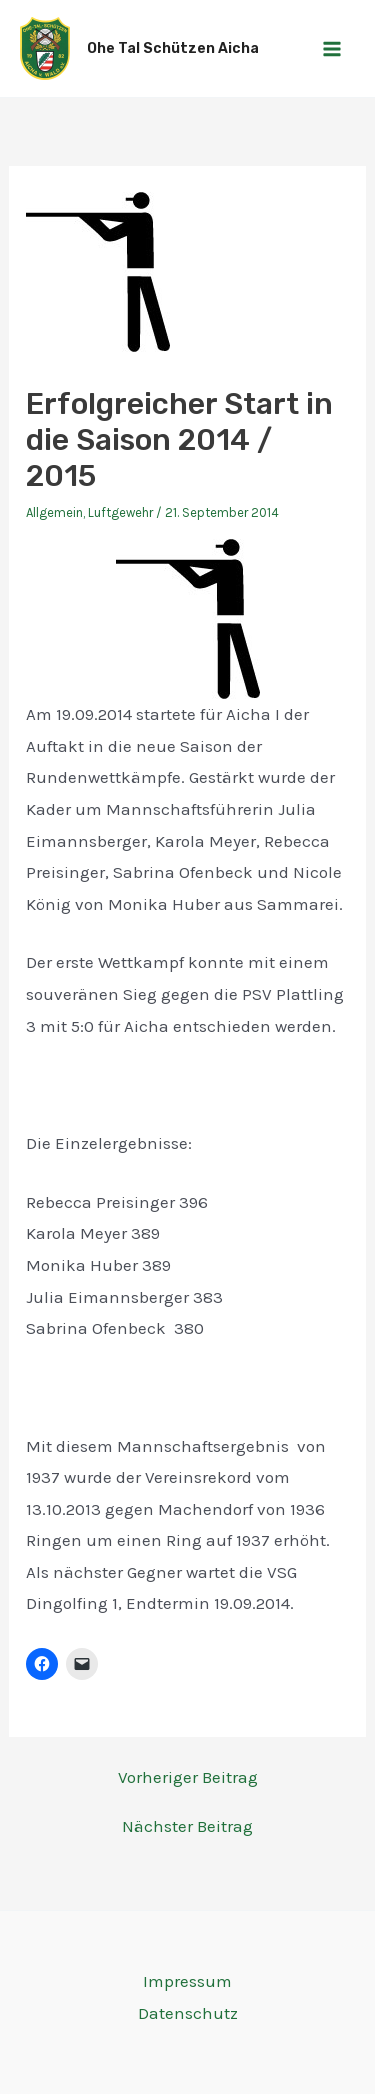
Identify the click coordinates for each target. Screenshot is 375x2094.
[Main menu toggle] (333, 49)
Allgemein (54, 512)
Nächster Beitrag (187, 1826)
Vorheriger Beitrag (188, 1777)
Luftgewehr (120, 512)
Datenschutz (188, 2013)
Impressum (187, 1981)
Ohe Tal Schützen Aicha (173, 48)
